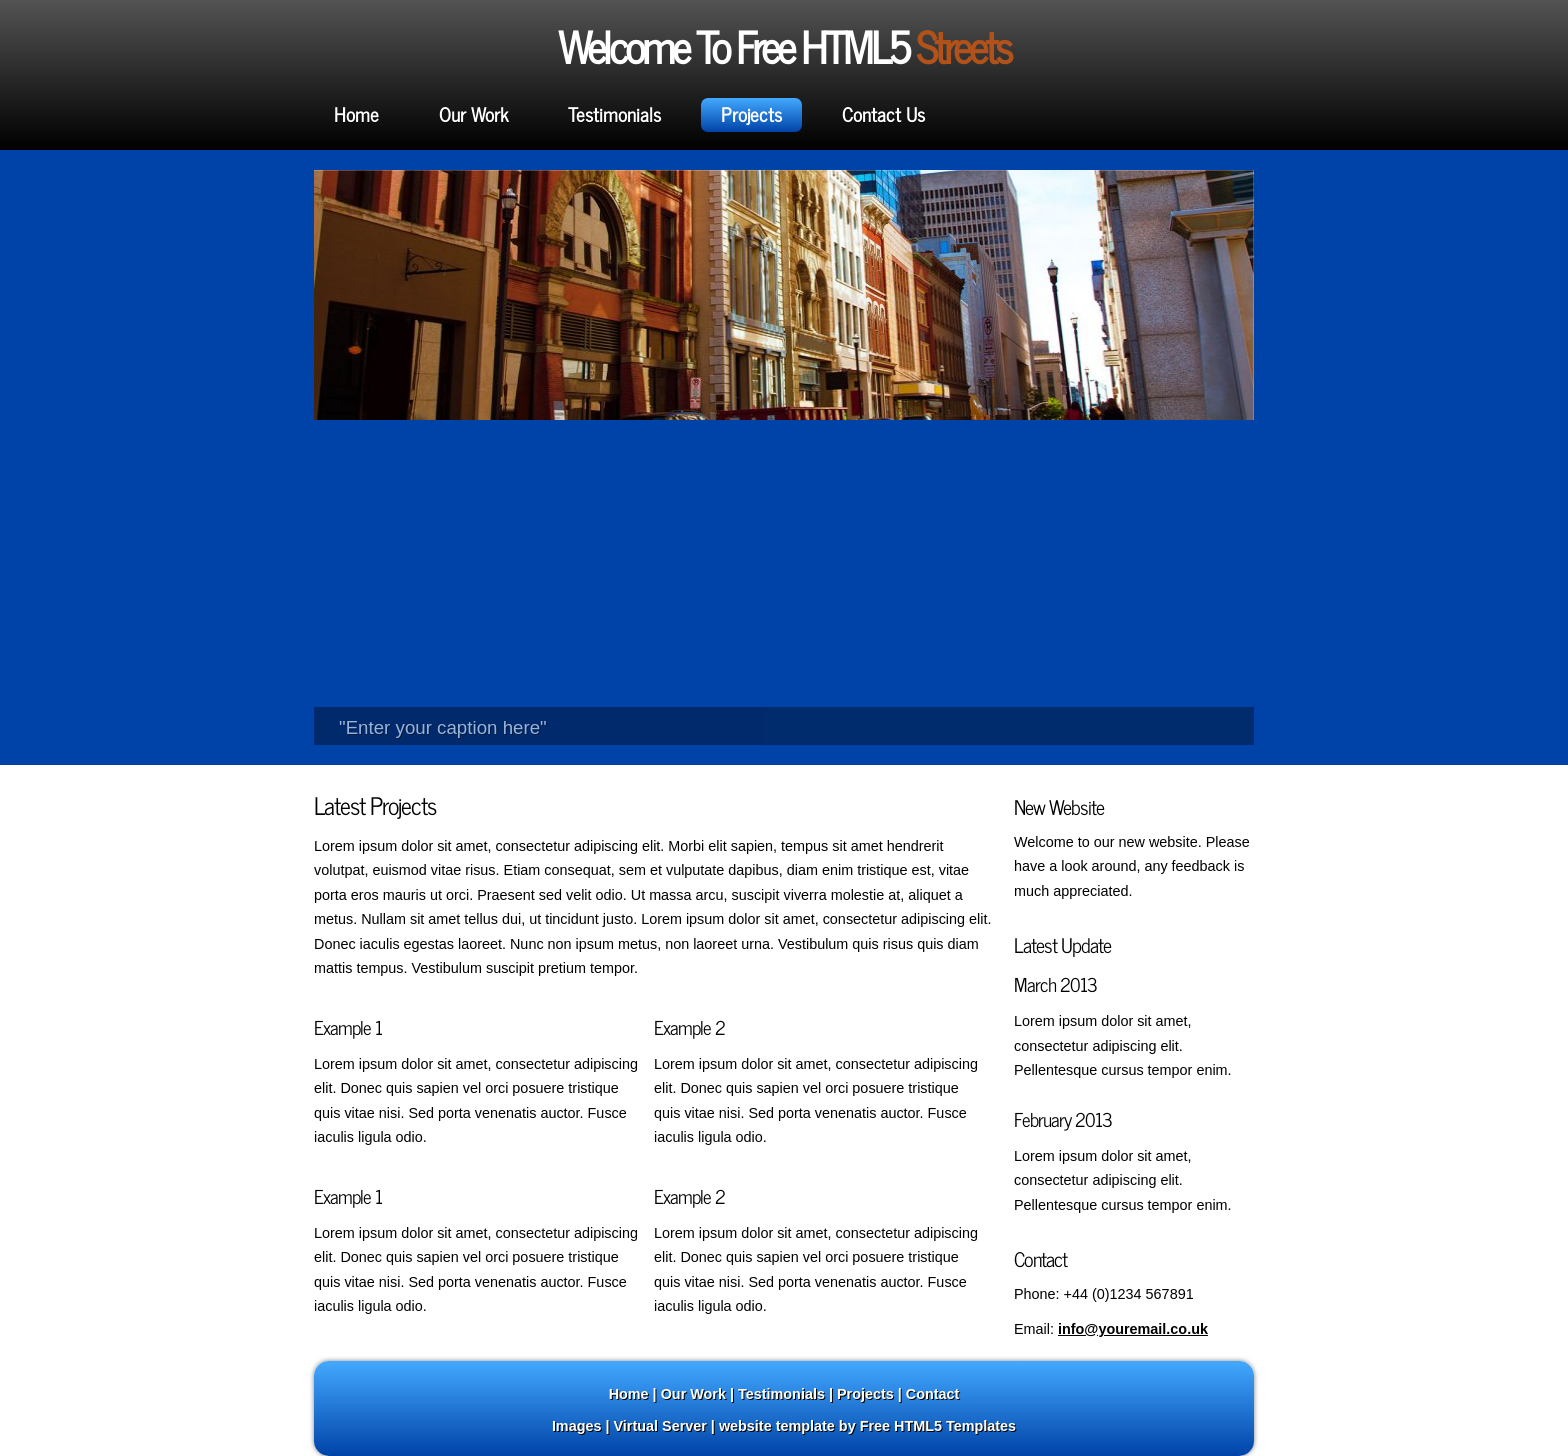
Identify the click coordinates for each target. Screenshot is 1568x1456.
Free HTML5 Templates (938, 1426)
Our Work (473, 113)
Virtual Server (660, 1426)
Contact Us (883, 113)
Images (577, 1426)
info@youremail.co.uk (1133, 1329)
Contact (933, 1394)
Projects (751, 113)
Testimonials (614, 113)
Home (356, 113)
